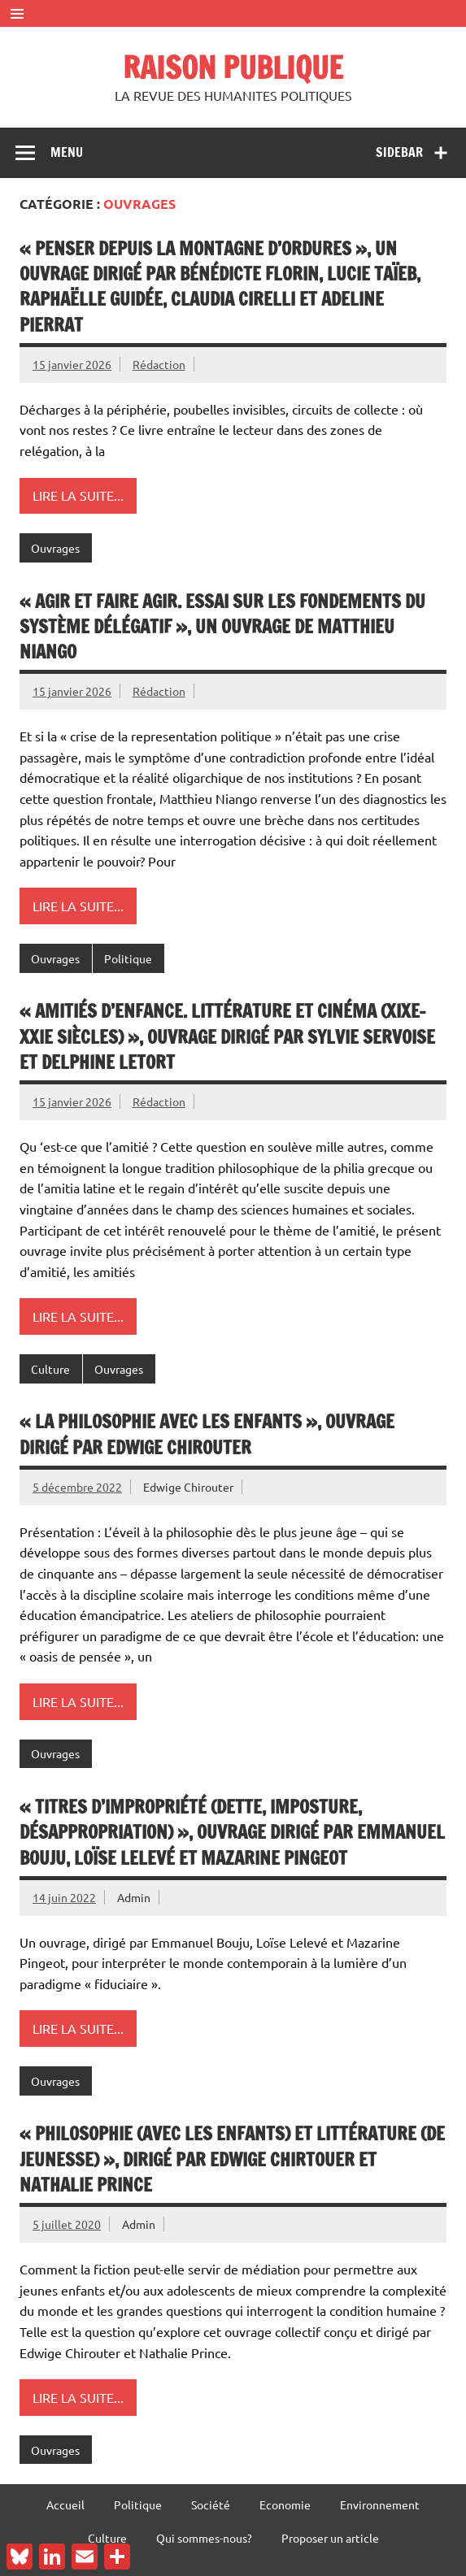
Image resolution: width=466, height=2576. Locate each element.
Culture (50, 1369)
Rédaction (159, 364)
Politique (128, 958)
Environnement (380, 2504)
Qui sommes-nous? (204, 2537)
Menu (66, 152)
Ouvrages (55, 548)
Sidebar (399, 152)
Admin (133, 1897)
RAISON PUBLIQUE (233, 67)
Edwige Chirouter (188, 1486)
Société (210, 2504)
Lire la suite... (78, 495)
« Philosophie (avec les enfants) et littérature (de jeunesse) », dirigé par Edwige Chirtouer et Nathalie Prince (232, 2159)
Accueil (65, 2504)
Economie (285, 2504)
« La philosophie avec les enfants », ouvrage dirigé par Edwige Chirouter (207, 1434)
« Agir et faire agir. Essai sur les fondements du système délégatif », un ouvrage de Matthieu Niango (222, 627)
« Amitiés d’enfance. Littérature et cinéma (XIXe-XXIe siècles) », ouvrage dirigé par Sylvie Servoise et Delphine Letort (227, 1036)
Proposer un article (330, 2537)
